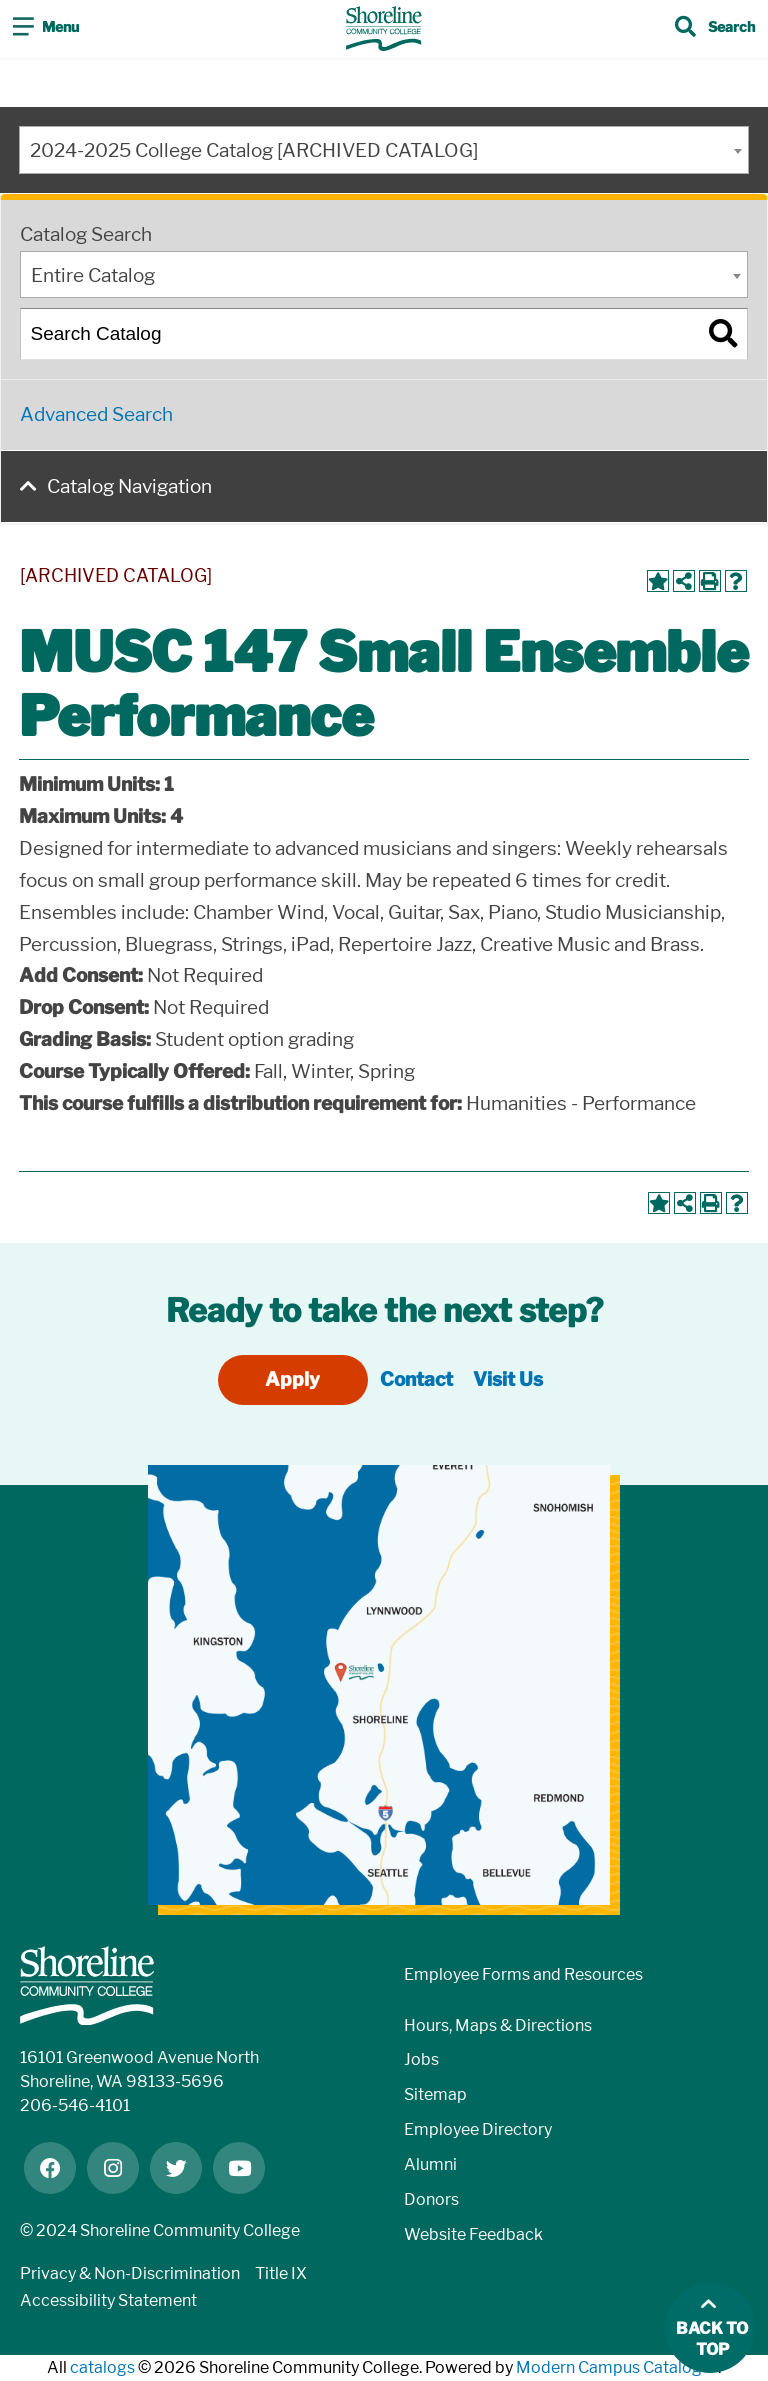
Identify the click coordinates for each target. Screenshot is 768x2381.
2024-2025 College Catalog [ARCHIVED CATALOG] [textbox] (254, 150)
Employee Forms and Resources (523, 1974)
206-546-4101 (75, 2105)
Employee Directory (478, 2129)
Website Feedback (473, 2234)
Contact (416, 1379)
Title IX (281, 2273)
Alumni (430, 2164)
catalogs (102, 2367)
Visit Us (508, 1379)
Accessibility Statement (108, 2300)
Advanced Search (96, 414)
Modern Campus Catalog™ (617, 2367)
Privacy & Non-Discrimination (130, 2273)
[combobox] (384, 150)
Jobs (421, 2059)
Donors (431, 2199)
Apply (292, 1379)
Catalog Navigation (129, 486)
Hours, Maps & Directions (498, 2025)
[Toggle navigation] (46, 29)
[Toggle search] (715, 29)
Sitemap (435, 2094)
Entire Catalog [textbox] (93, 275)
